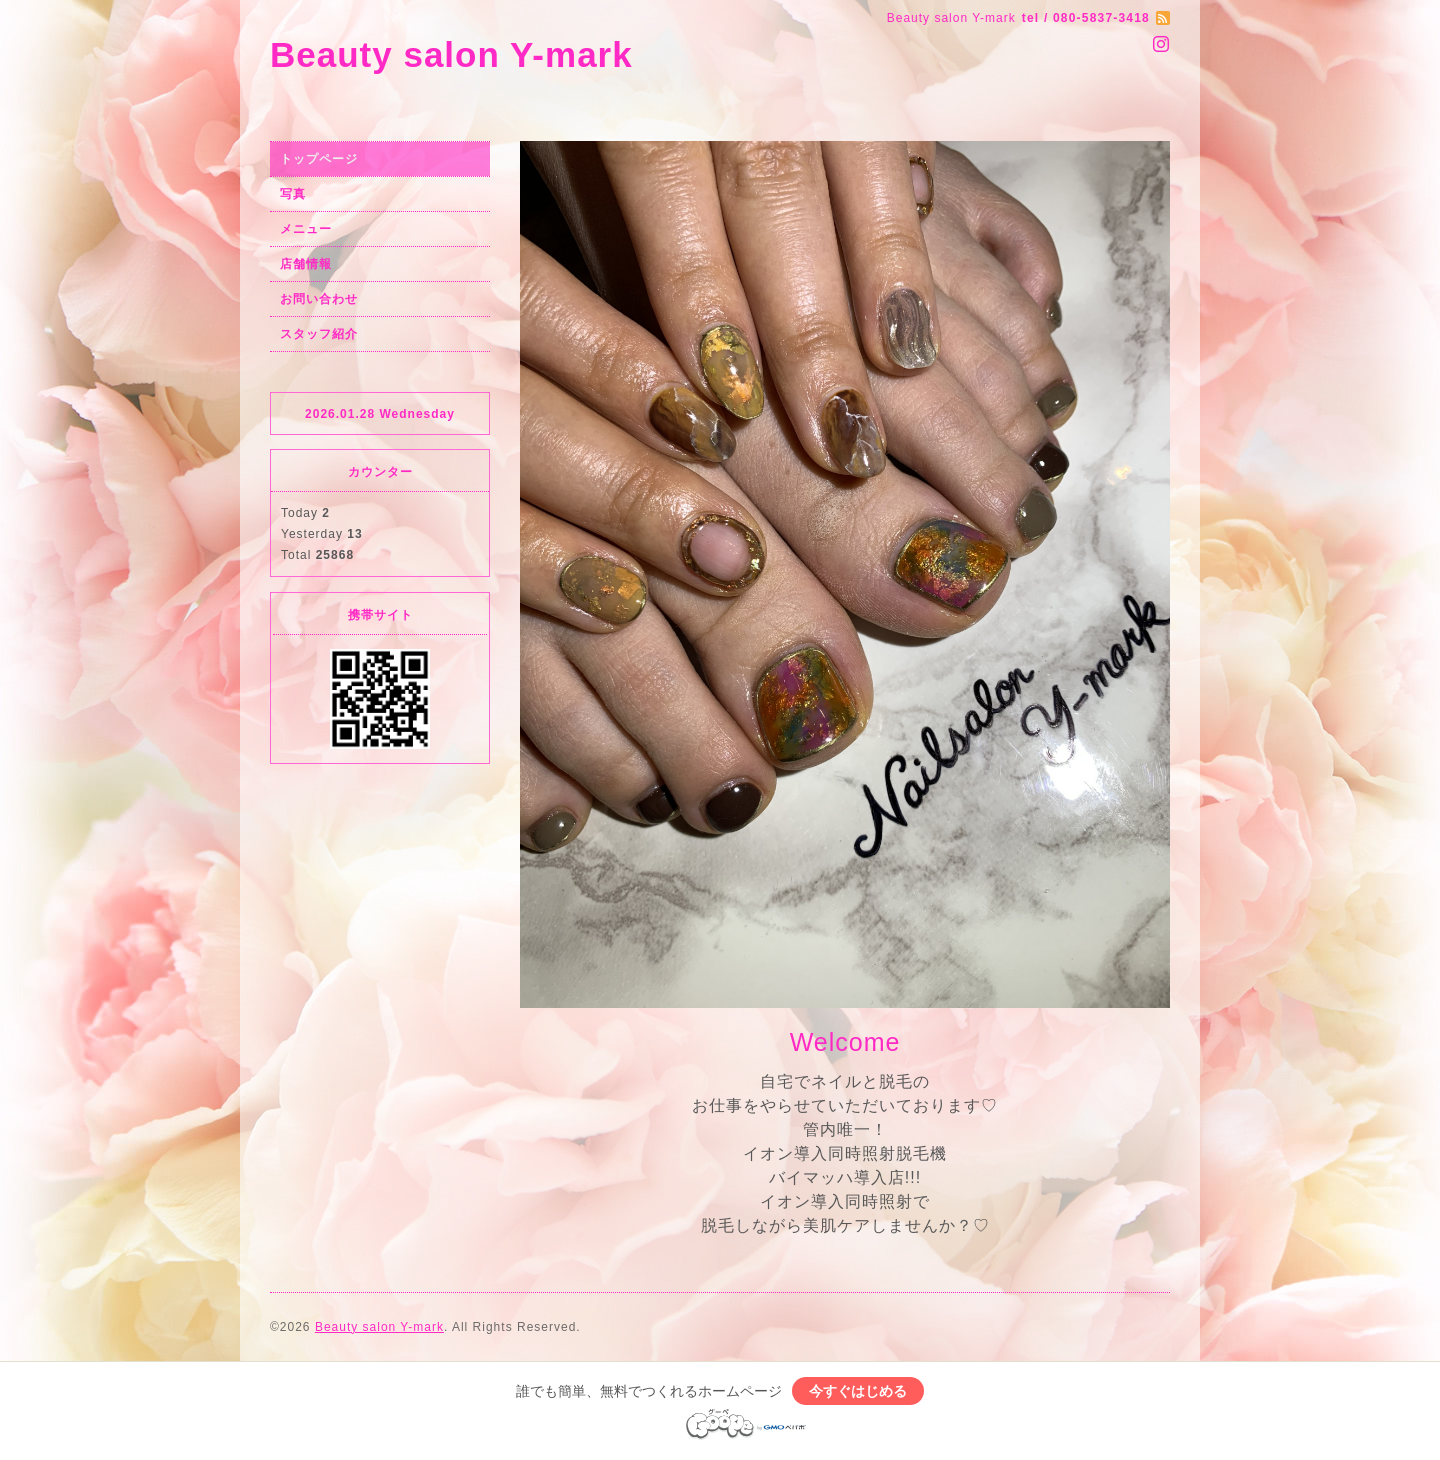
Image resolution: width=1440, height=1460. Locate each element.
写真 (293, 194)
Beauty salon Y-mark (451, 54)
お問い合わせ (319, 299)
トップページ (319, 159)
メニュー (306, 229)
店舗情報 (306, 264)
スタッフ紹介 (319, 334)
